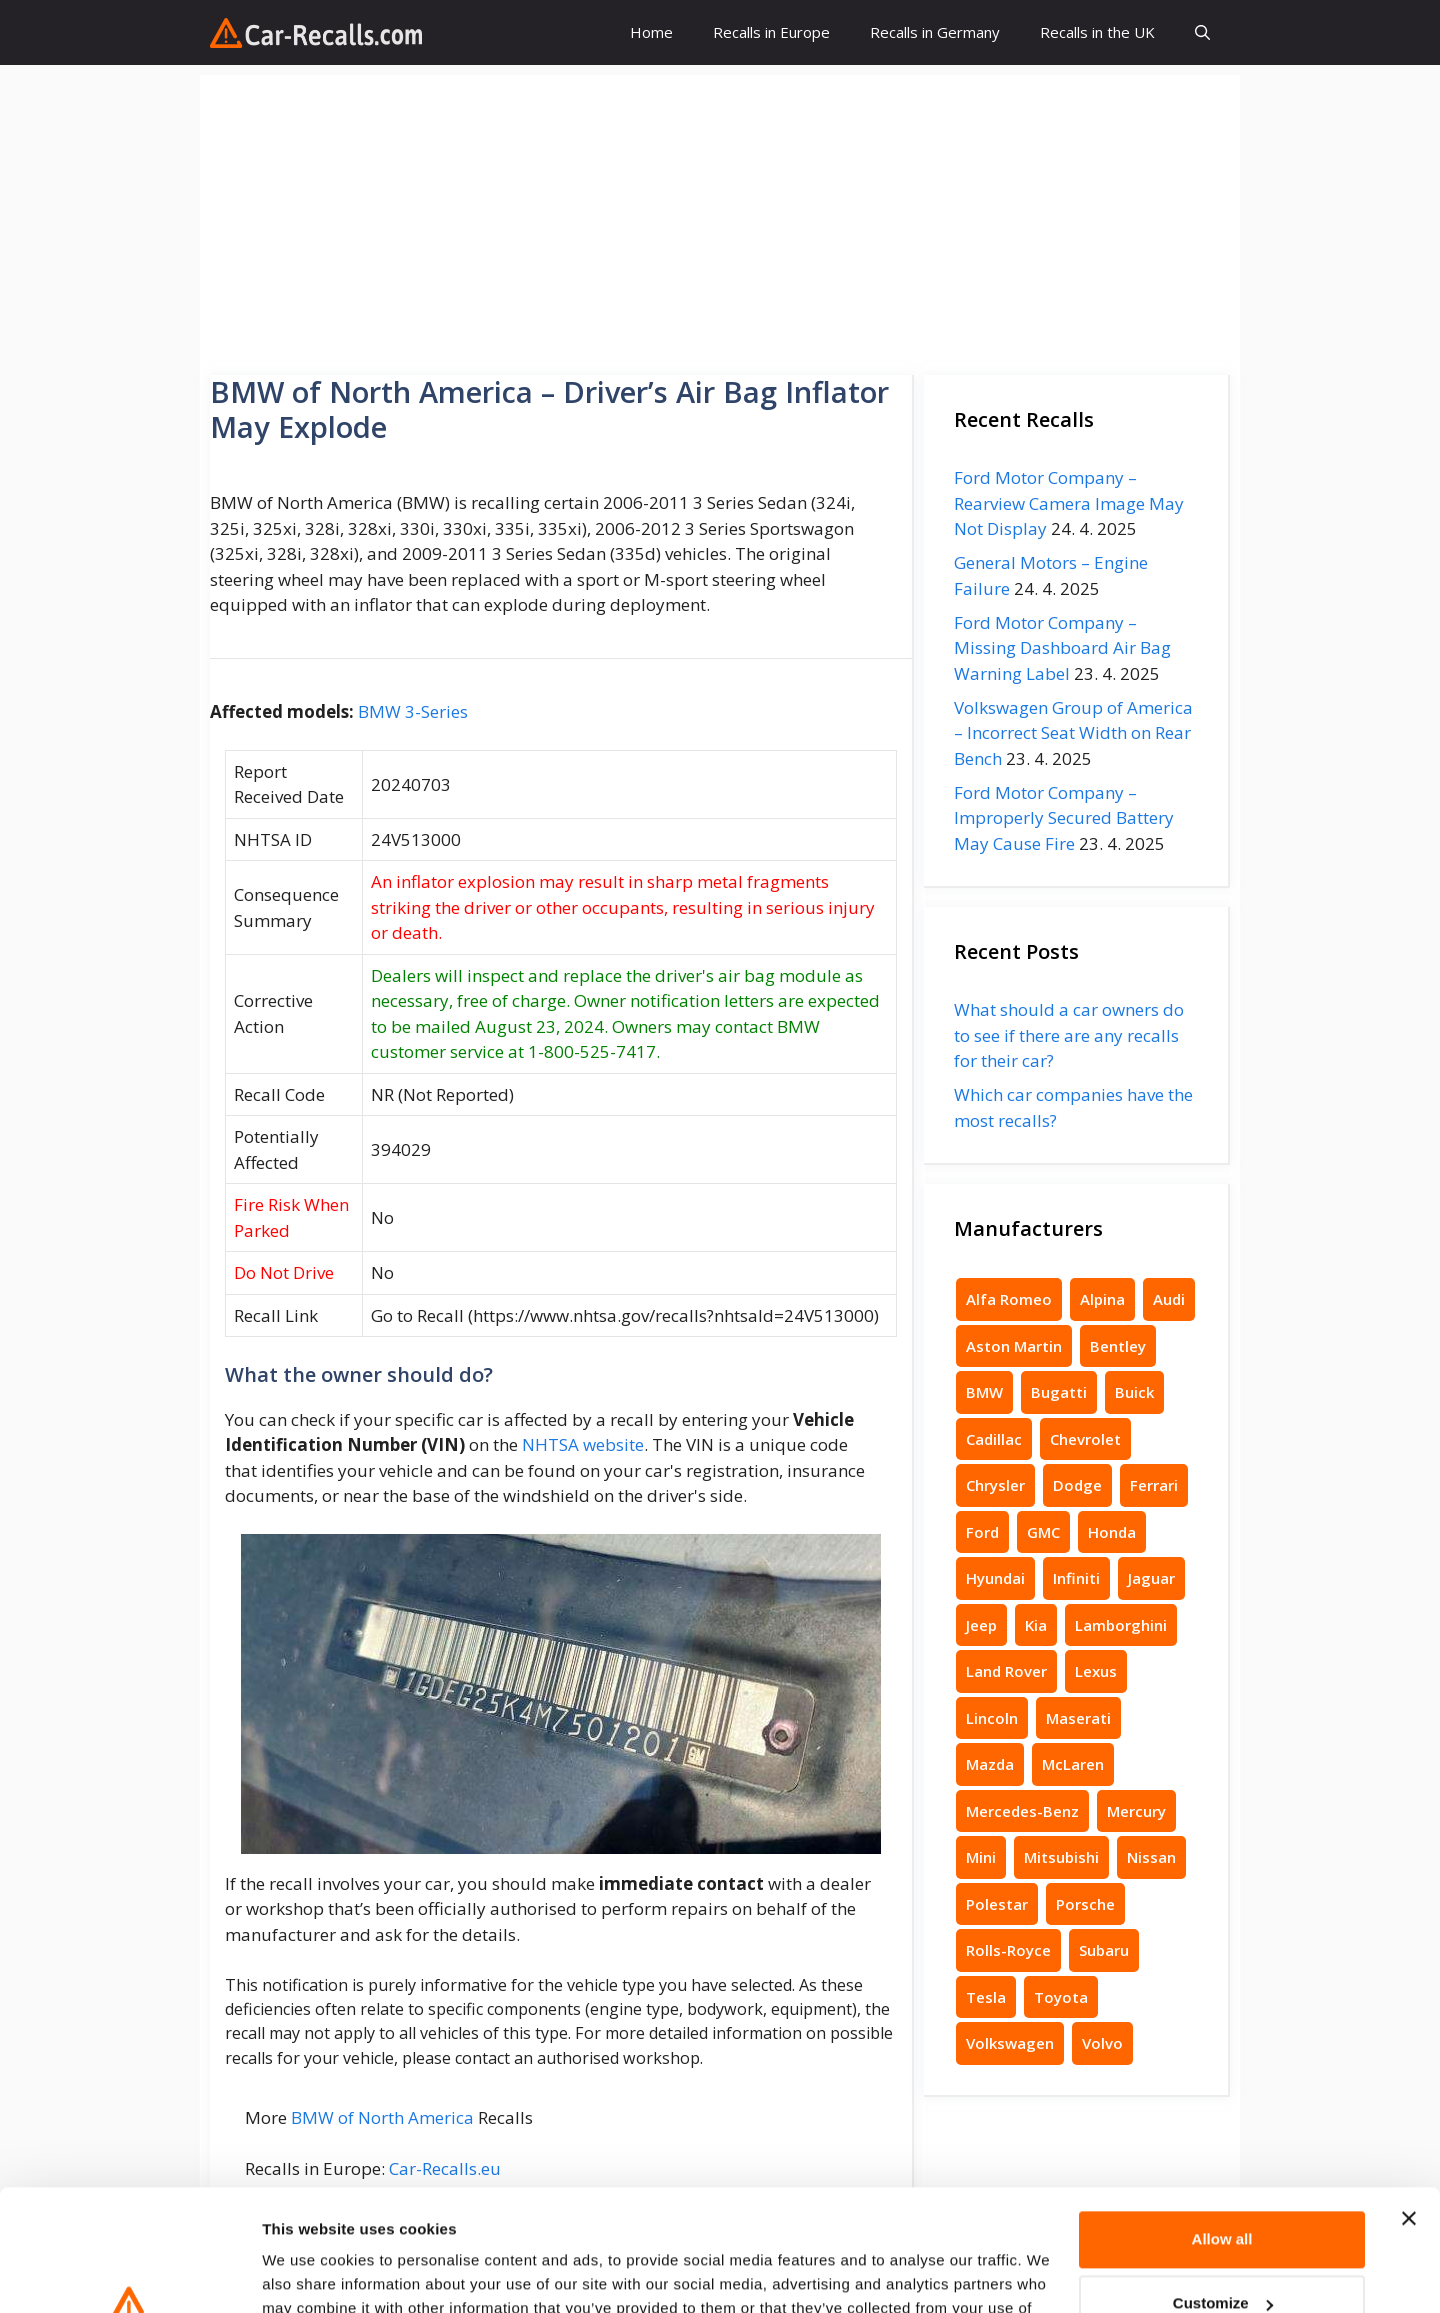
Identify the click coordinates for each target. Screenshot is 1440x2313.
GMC (1043, 1532)
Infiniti (1076, 1578)
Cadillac (994, 1439)
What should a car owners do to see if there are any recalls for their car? (1069, 1035)
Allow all (1222, 2125)
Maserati (1078, 1718)
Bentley (1118, 1346)
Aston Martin (1014, 1346)
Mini (981, 1857)
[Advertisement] (720, 215)
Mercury (1136, 1811)
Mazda (990, 1764)
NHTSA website (583, 1444)
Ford (982, 1532)
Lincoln (992, 1718)
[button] (1202, 32)
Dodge (1077, 1485)
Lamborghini (1121, 1625)
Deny (1222, 2253)
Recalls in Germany (935, 32)
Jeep (981, 1625)
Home (651, 32)
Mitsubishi (1061, 1857)
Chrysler (995, 1485)
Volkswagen (1010, 2043)
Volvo (1102, 2043)
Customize (1223, 2189)
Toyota (1061, 1997)
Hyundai (995, 1578)
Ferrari (1154, 1485)
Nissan (1151, 1857)
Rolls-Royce (1008, 1950)
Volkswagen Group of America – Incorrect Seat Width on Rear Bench (1073, 733)
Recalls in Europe (771, 32)
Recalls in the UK (1097, 32)
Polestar (997, 1904)
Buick (1134, 1392)
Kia (1036, 1625)
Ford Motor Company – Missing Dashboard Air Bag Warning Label (1062, 648)
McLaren (1073, 1764)
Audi (1169, 1299)
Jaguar (1151, 1578)
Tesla (986, 1997)
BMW (984, 1392)
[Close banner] (1409, 2105)
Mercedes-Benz (1022, 1811)
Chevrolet (1085, 1439)
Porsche (1085, 1904)
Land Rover (1006, 1671)
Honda (1112, 1532)
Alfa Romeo (1009, 1299)
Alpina (1102, 1299)
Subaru (1104, 1950)
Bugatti (1059, 1392)
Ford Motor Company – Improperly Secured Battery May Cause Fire (1064, 818)
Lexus (1096, 1671)
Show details (308, 2273)
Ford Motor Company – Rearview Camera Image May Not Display (1069, 503)
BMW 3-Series (413, 711)
